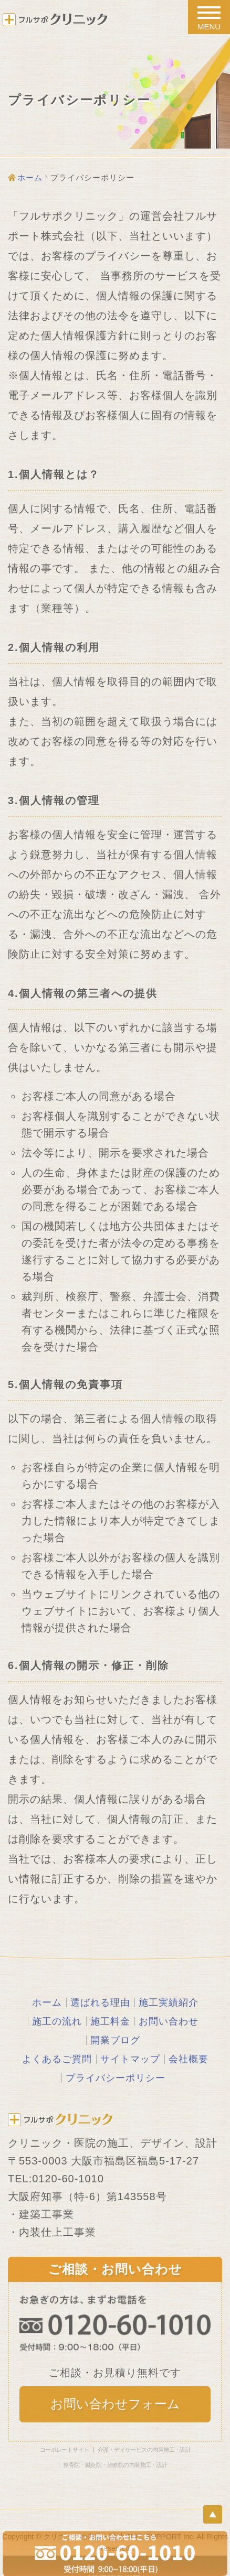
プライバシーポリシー (115, 2078)
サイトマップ (130, 2059)
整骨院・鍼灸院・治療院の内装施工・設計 (115, 2465)
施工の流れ (57, 2021)
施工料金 (110, 2021)
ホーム (30, 177)
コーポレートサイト (64, 2450)
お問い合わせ (168, 2021)
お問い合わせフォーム (115, 2404)
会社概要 (188, 2059)
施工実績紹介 (168, 2002)
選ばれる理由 (100, 2002)
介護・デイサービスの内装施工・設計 (144, 2450)
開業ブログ (115, 2040)
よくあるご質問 (57, 2059)
